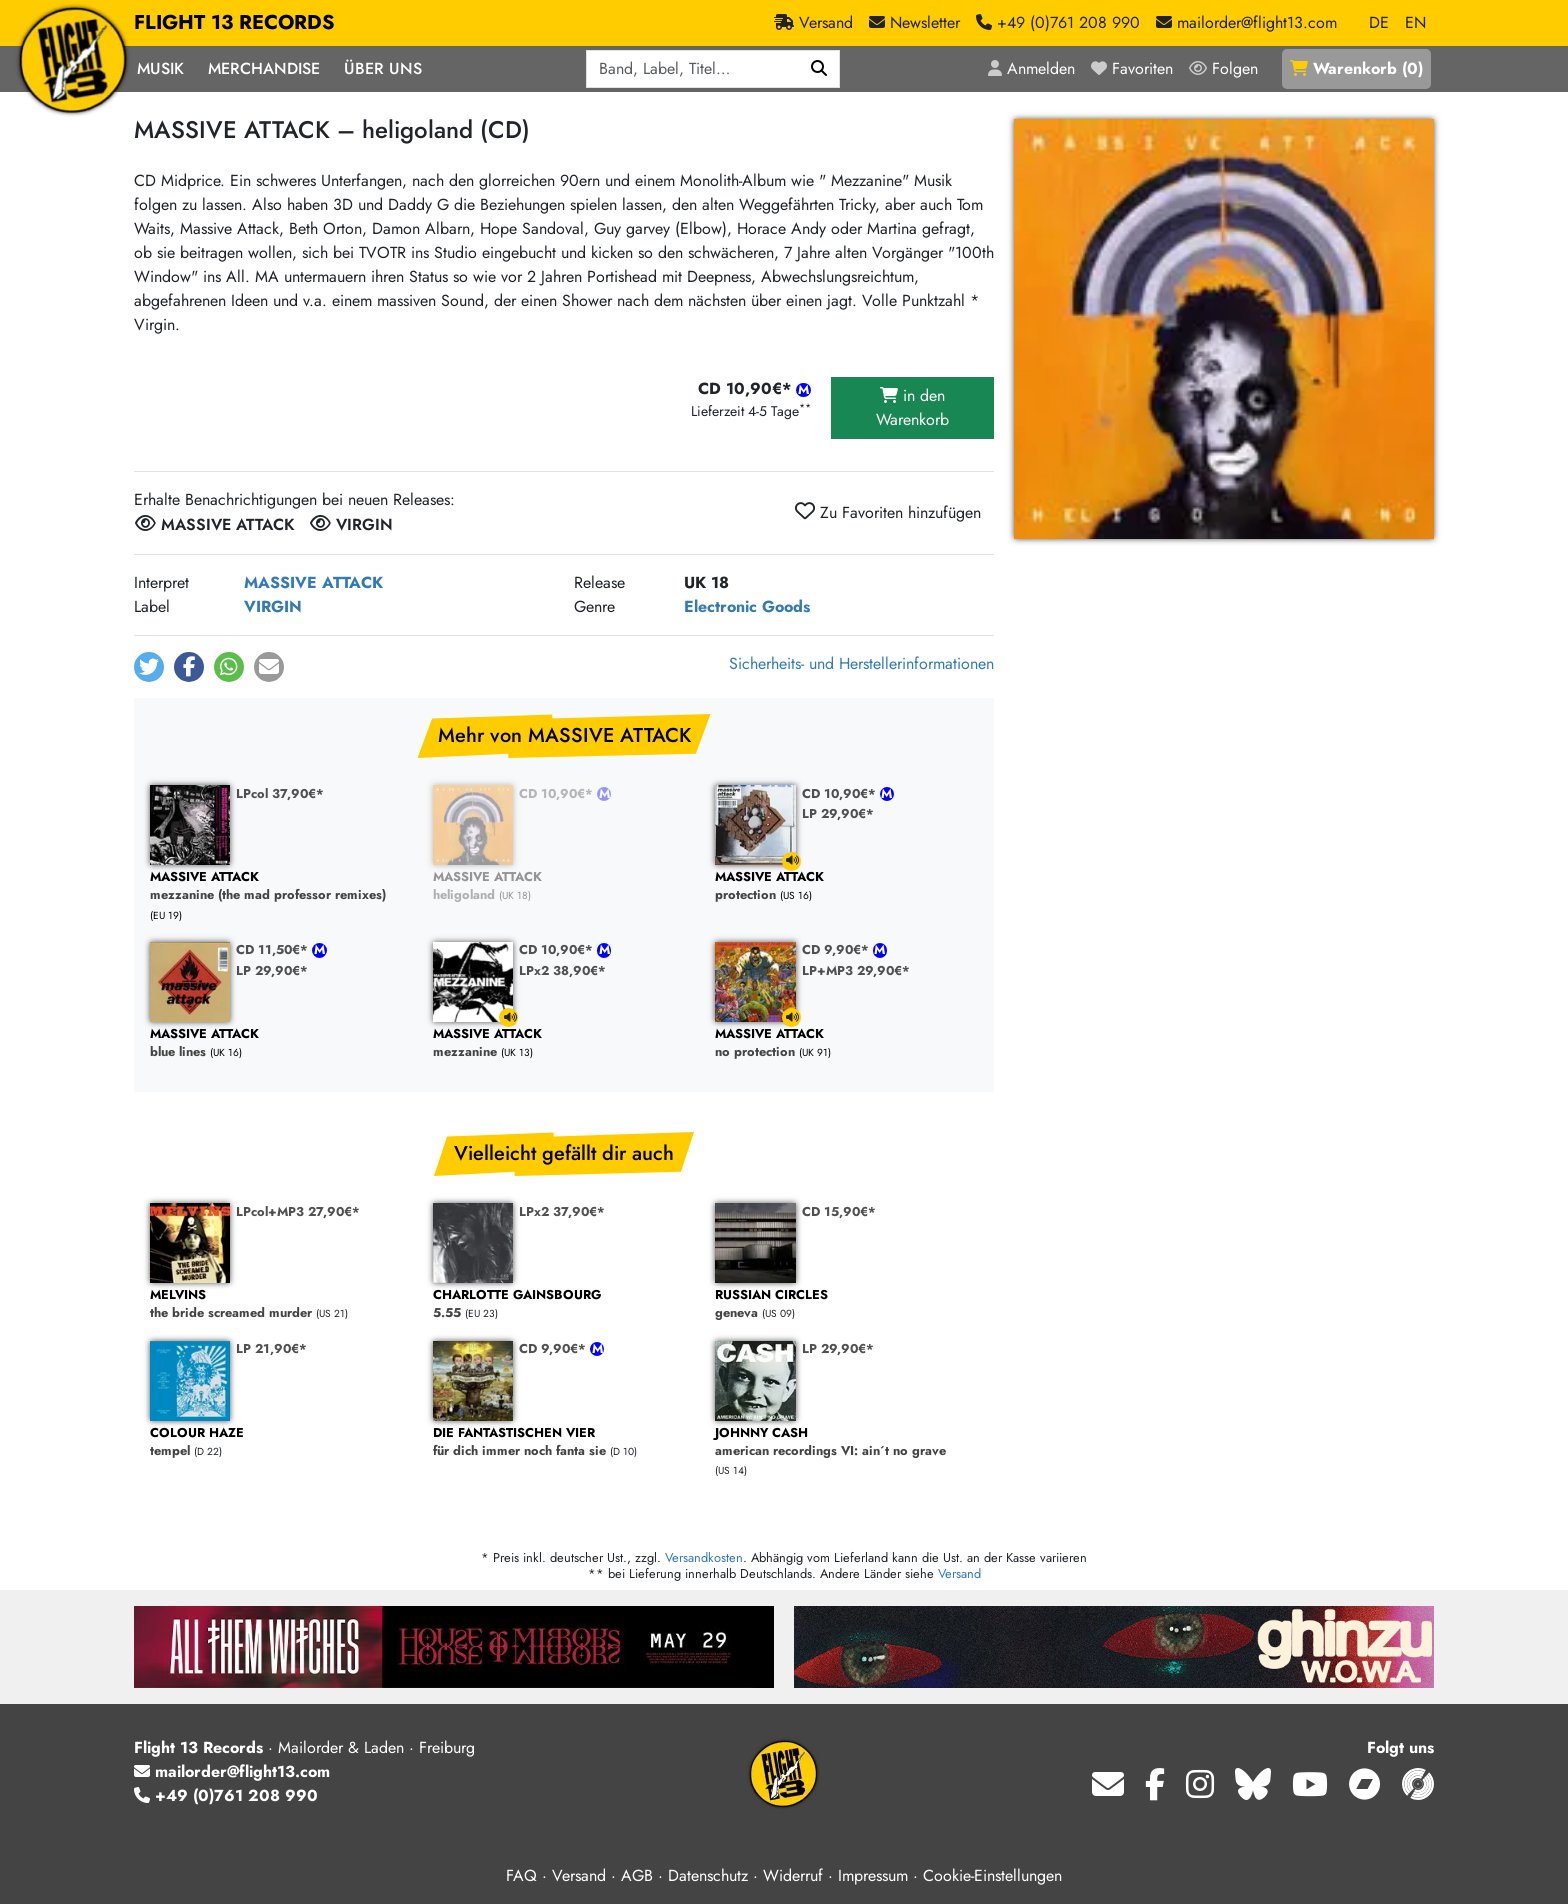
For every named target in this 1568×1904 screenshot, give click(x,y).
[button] (149, 667)
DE (1379, 22)
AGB (637, 1875)
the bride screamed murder (281, 1304)
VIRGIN (273, 606)
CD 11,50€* (274, 949)
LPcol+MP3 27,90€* (298, 1211)
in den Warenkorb (912, 407)
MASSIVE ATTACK (313, 582)
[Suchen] (819, 69)
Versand (959, 1573)
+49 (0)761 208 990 (226, 1795)
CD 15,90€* (839, 1211)
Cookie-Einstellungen (992, 1875)
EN (1415, 22)
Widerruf (793, 1875)
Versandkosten (704, 1557)
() (1356, 68)
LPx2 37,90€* (562, 1211)
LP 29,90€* (838, 813)
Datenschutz (708, 1875)
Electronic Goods (747, 606)
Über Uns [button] (383, 68)
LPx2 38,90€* (562, 970)
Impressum (873, 1875)
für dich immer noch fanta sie (564, 1442)
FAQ (521, 1875)
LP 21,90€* (271, 1348)
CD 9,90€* (837, 949)
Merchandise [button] (264, 68)
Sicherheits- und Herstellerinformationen (861, 663)
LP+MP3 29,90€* (856, 970)
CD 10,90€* (558, 793)
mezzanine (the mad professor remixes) (281, 886)
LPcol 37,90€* (280, 793)
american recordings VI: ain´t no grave (846, 1442)
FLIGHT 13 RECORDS (234, 23)
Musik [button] (160, 68)
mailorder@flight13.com (232, 1771)
